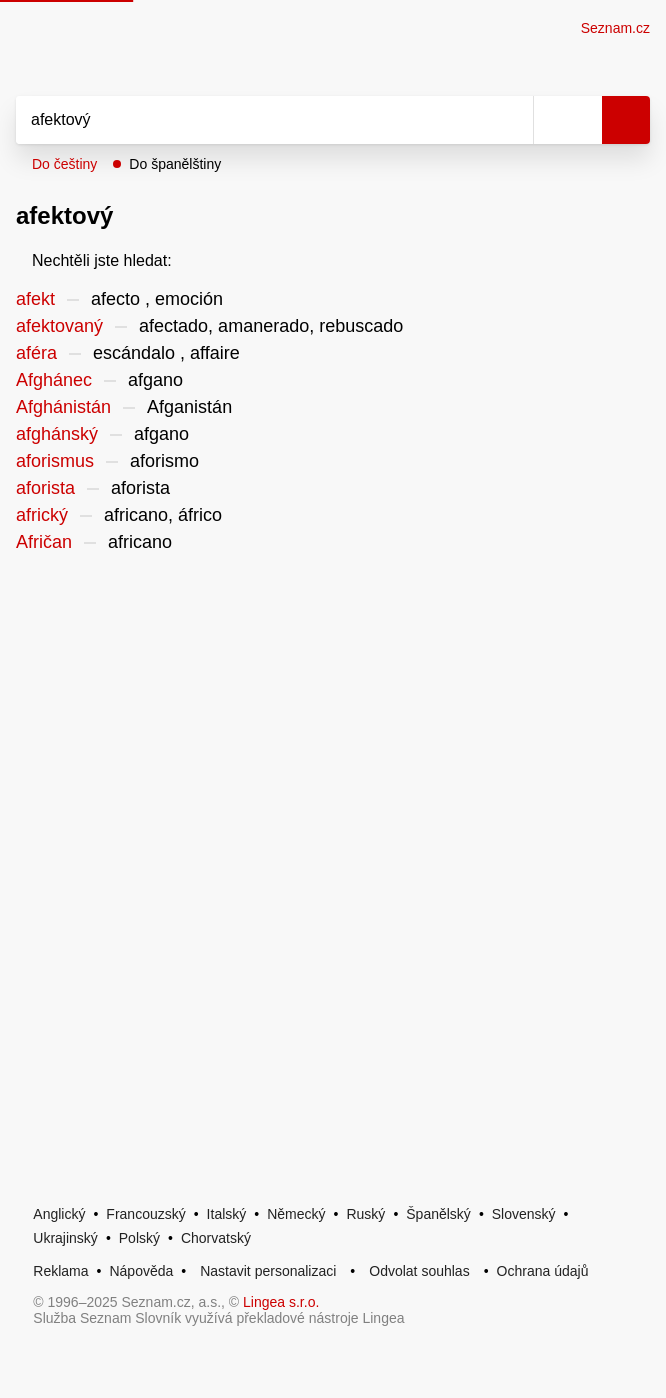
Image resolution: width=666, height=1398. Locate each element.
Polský (139, 1238)
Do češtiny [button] (64, 164)
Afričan (44, 542)
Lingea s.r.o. (281, 1302)
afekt (35, 299)
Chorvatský (216, 1238)
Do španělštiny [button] (175, 164)
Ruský (365, 1214)
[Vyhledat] (252, 120)
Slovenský (524, 1214)
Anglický (59, 1214)
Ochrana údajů (543, 1271)
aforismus (55, 461)
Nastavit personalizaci (268, 1271)
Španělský (438, 1214)
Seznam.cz (615, 28)
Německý (296, 1214)
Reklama (60, 1271)
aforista (45, 488)
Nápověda (141, 1271)
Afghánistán (63, 407)
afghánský (57, 434)
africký (42, 515)
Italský (227, 1214)
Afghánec (54, 380)
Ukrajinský (65, 1238)
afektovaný (59, 326)
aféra (36, 353)
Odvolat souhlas (419, 1271)
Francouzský (145, 1214)
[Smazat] (511, 120)
